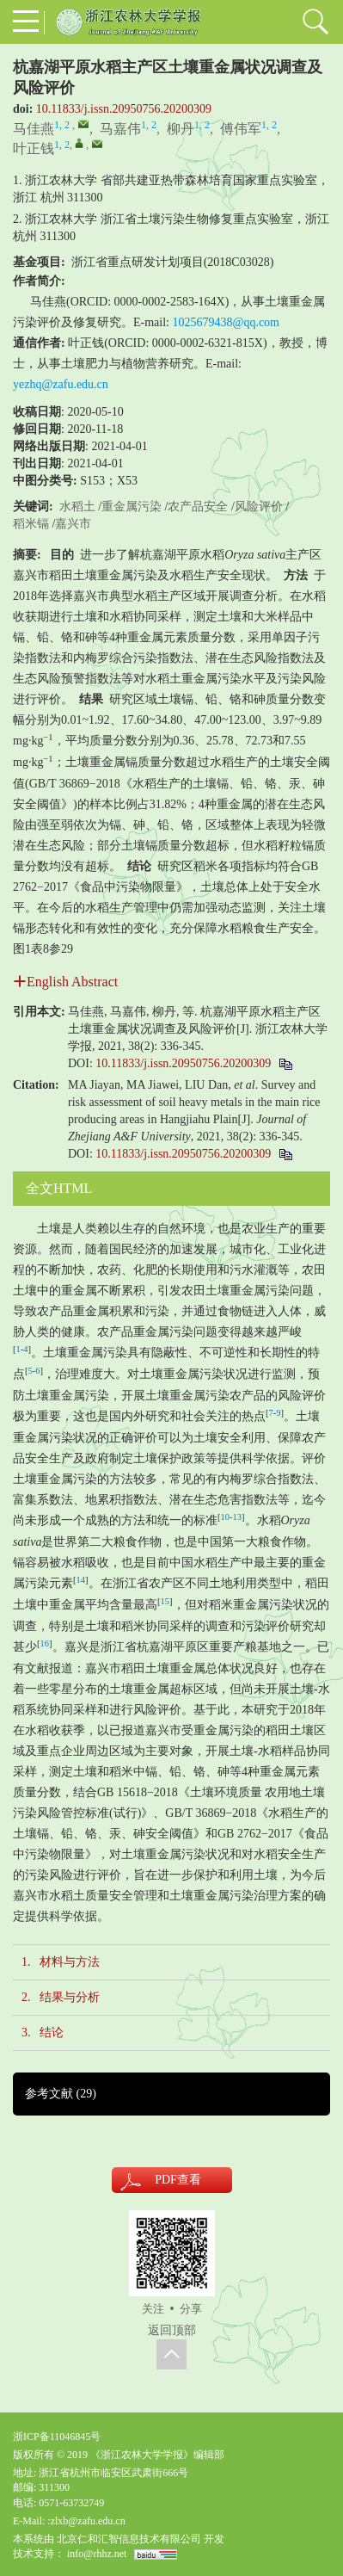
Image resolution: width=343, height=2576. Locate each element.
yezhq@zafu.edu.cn (60, 384)
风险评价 (259, 506)
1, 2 (62, 125)
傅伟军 (240, 128)
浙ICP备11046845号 (57, 2437)
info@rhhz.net (96, 2554)
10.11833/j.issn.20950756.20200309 (123, 108)
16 (45, 1643)
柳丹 (180, 128)
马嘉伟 (120, 128)
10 (225, 1517)
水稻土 (77, 506)
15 (165, 1601)
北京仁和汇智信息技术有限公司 (129, 2539)
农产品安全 (198, 506)
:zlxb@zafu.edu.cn (86, 2521)
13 (237, 1517)
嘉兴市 (73, 523)
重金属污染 (131, 506)
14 (81, 1580)
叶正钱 (33, 148)
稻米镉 (31, 523)
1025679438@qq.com (226, 322)
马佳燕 (33, 128)
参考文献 (60, 2093)
